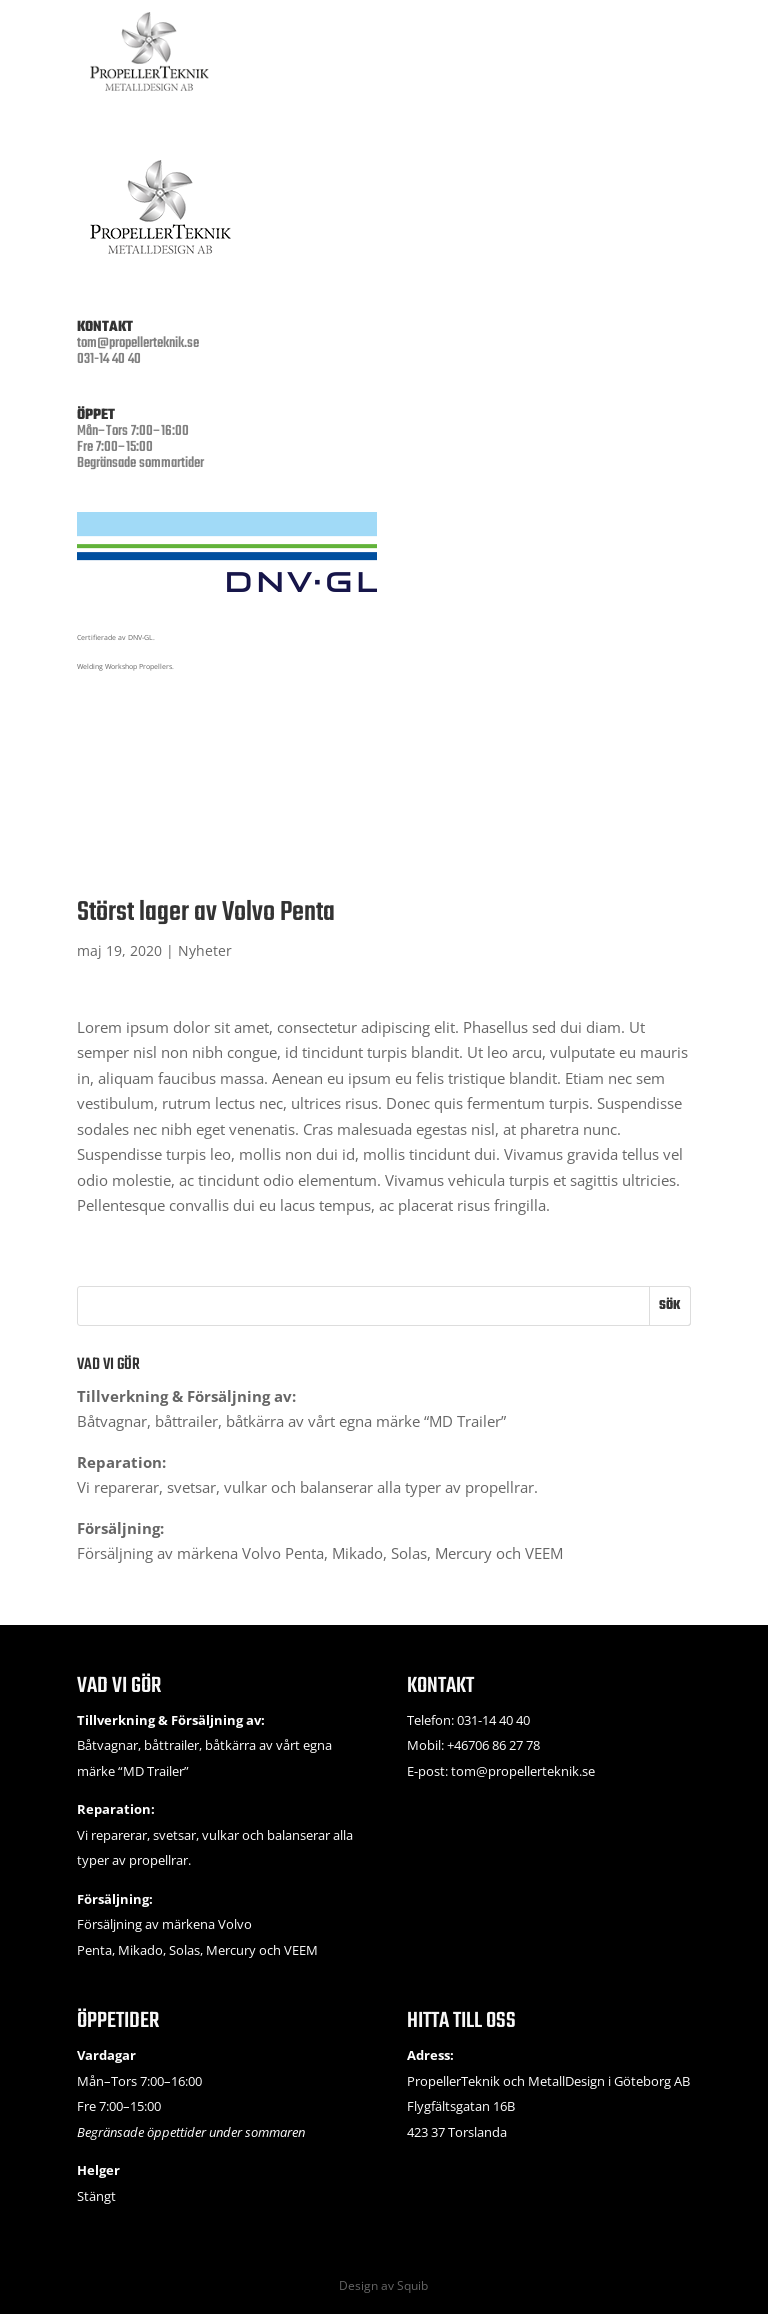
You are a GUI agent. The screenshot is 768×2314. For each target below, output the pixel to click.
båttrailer (186, 1421)
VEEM (544, 1553)
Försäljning (115, 1553)
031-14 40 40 (493, 1720)
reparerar (126, 1487)
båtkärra (255, 1421)
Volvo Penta (283, 1553)
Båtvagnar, (116, 1421)
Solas (409, 1553)
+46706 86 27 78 (493, 1745)
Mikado (357, 1553)
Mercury (463, 1553)
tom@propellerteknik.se (138, 343)
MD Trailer (465, 1421)
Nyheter (205, 950)
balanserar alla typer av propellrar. (419, 1487)
